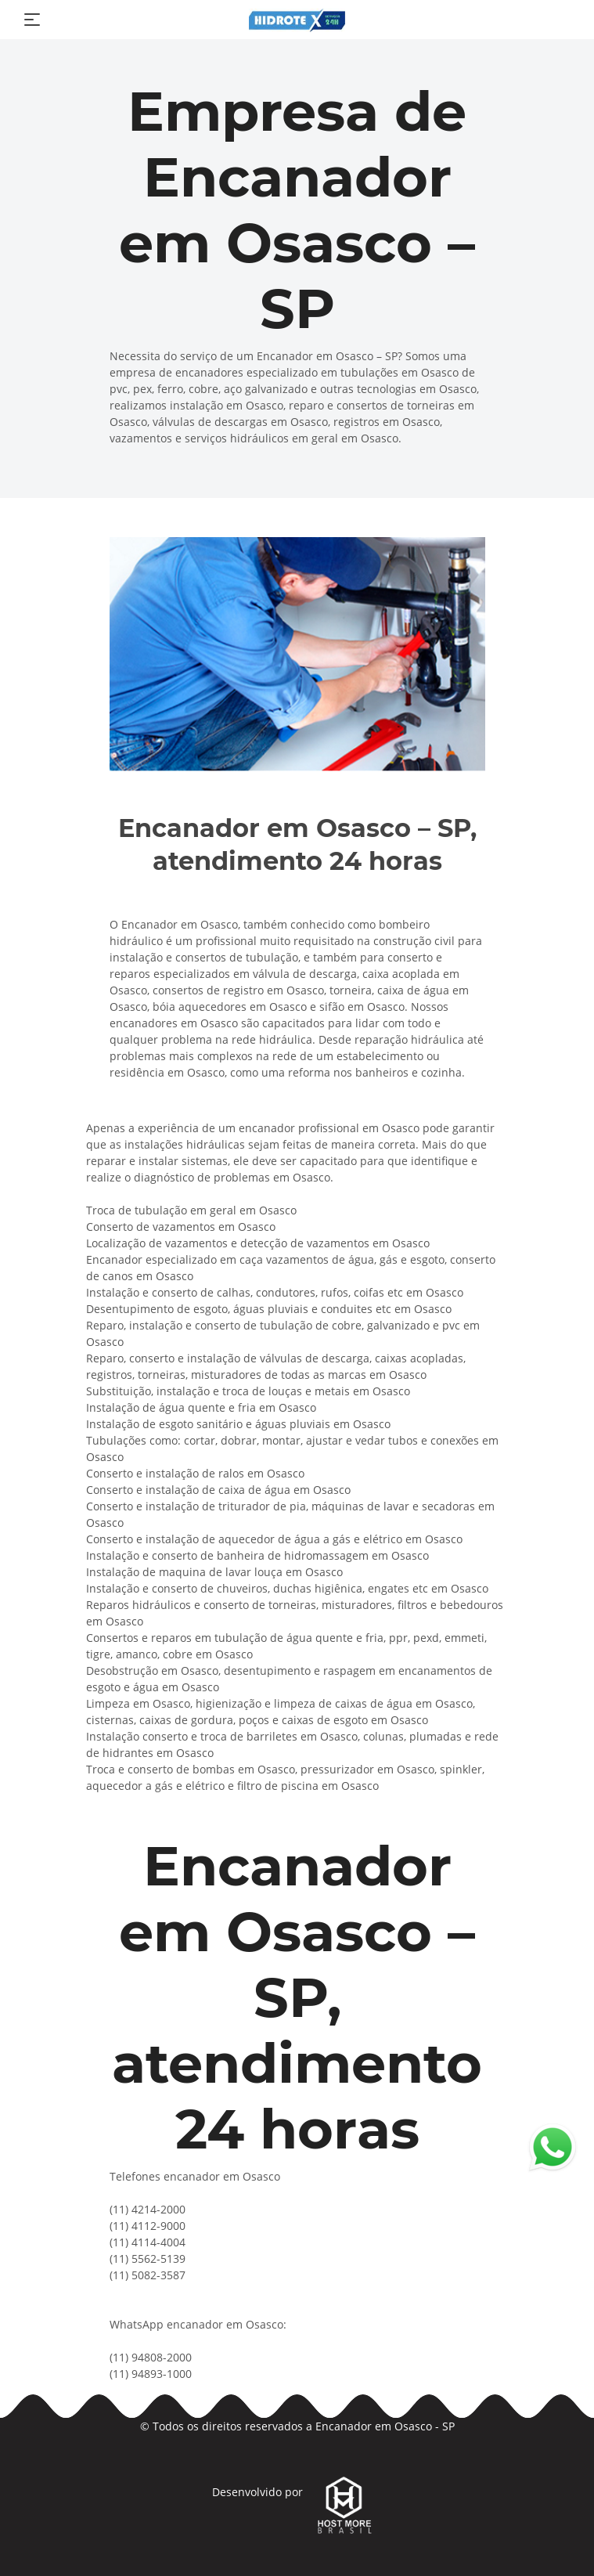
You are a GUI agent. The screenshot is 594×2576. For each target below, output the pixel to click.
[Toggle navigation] (32, 19)
